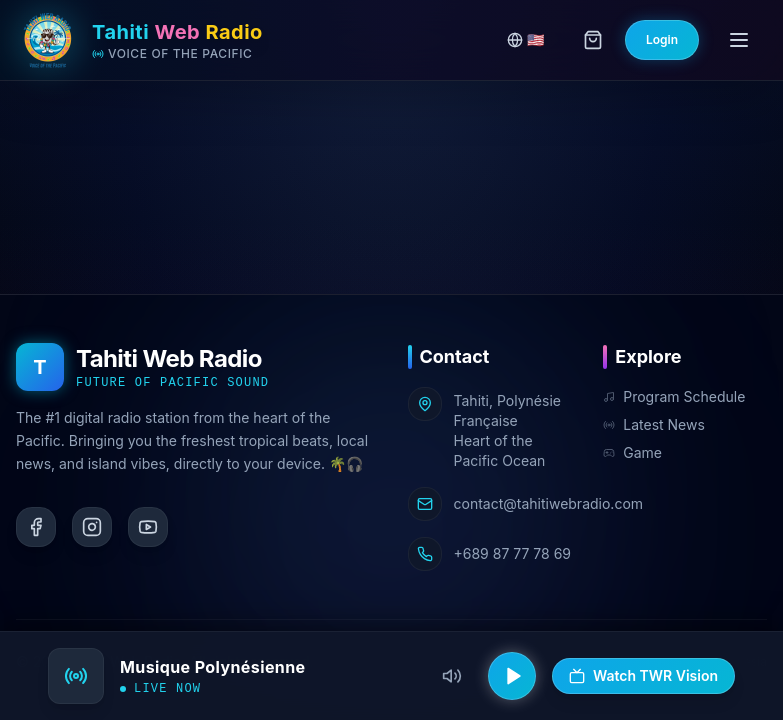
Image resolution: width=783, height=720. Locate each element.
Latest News (654, 424)
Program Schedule (674, 396)
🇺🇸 (525, 39)
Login (662, 39)
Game (632, 452)
